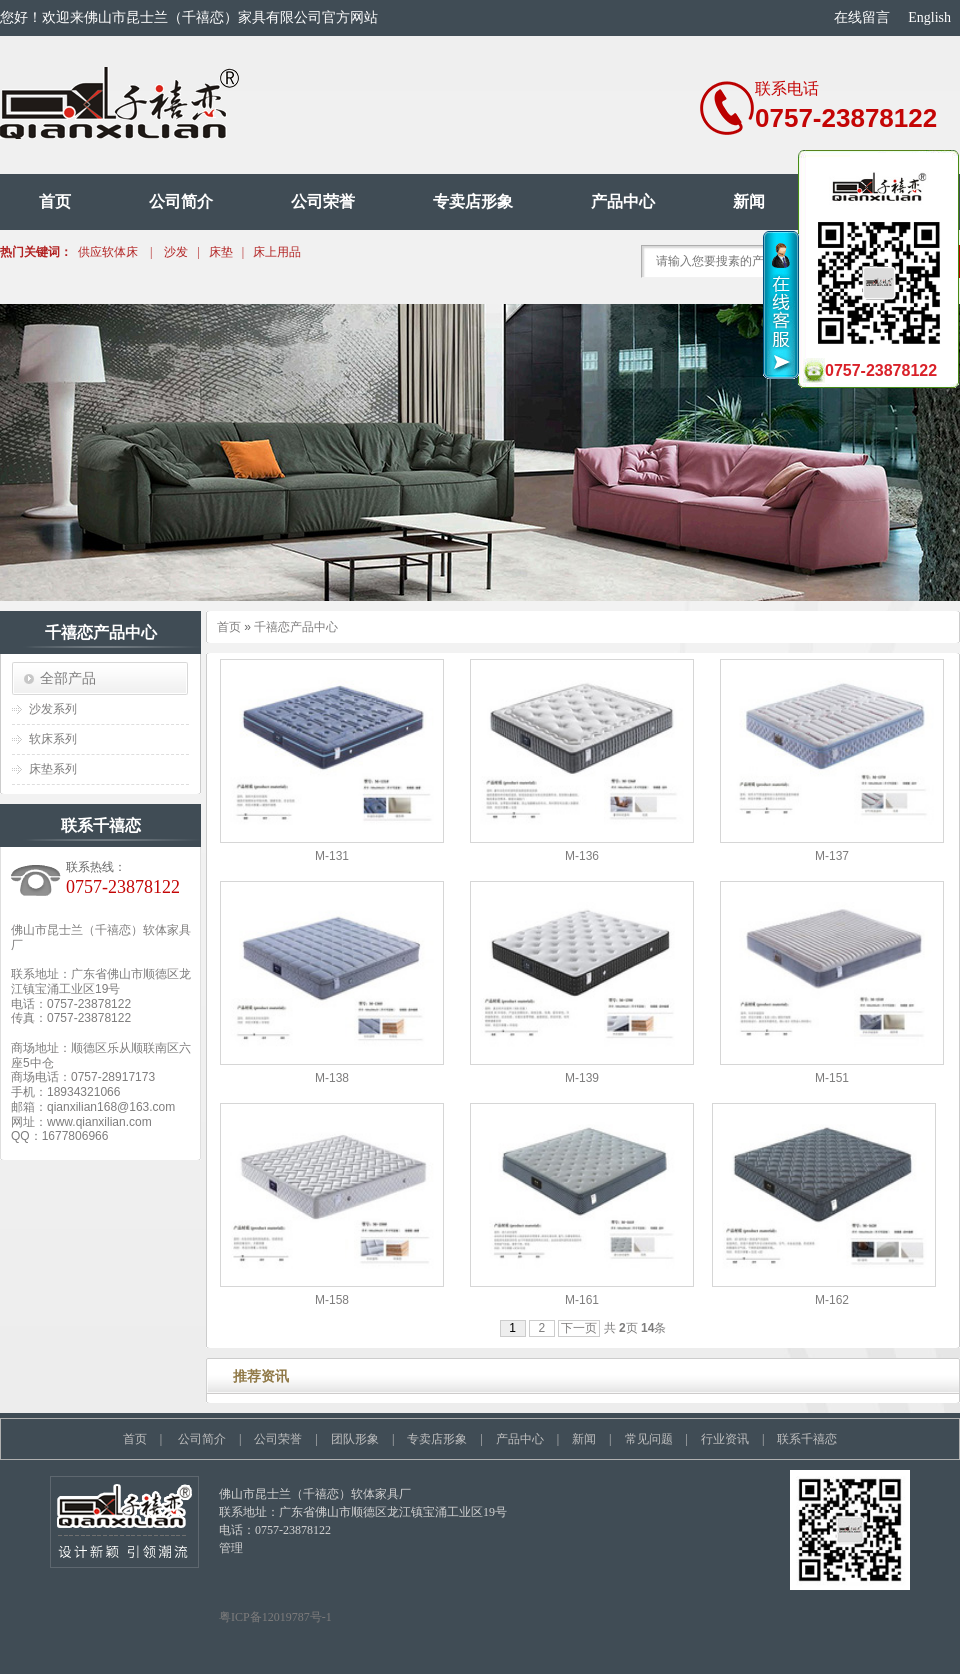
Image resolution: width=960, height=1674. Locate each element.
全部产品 (68, 678)
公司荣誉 (323, 201)
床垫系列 (53, 769)
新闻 (749, 201)
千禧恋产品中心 (296, 627)
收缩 (781, 305)
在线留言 (862, 17)
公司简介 (181, 201)
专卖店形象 (473, 201)
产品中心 (623, 201)
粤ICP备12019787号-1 (275, 1617)
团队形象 (355, 1439)
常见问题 (649, 1439)
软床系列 (53, 739)
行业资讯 (725, 1439)
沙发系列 (53, 709)
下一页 (579, 1328)
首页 (55, 201)
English (929, 17)
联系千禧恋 (807, 1439)
